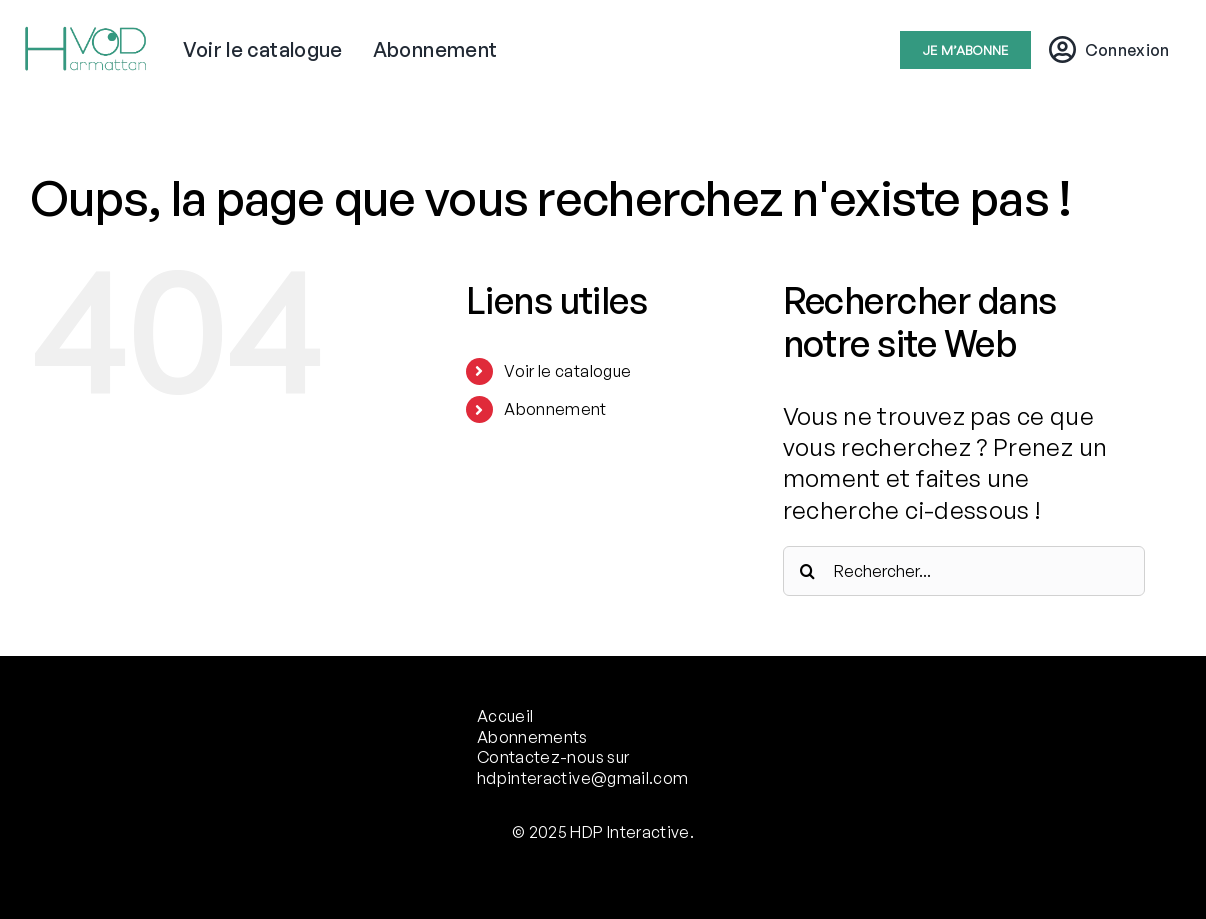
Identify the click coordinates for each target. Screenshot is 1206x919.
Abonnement (555, 409)
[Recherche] (808, 571)
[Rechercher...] (964, 571)
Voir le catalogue (567, 371)
